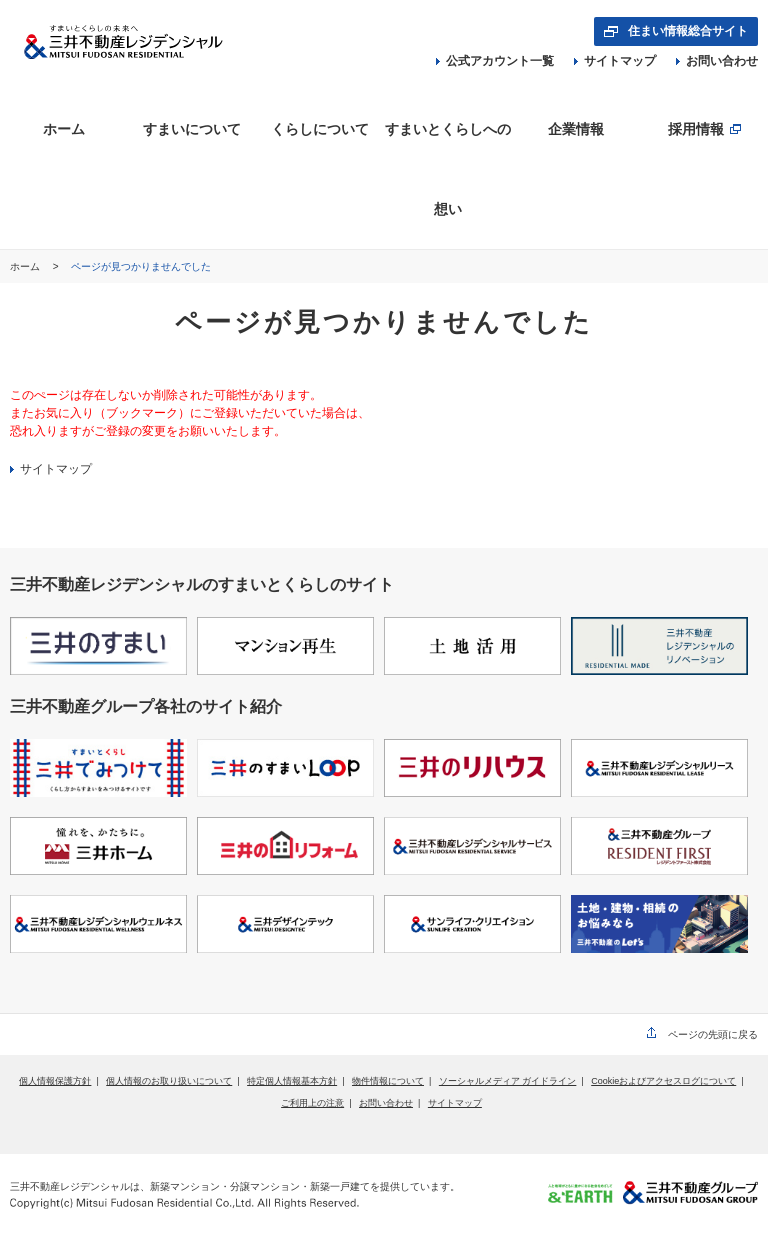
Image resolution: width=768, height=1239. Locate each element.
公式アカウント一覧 (495, 61)
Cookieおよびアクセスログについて (663, 1081)
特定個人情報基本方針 (292, 1081)
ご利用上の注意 (312, 1103)
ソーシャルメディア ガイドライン (508, 1081)
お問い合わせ (717, 61)
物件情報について (388, 1081)
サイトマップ (615, 61)
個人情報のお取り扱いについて (169, 1081)
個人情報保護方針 (55, 1081)
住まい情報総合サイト (688, 31)
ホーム (26, 266)
